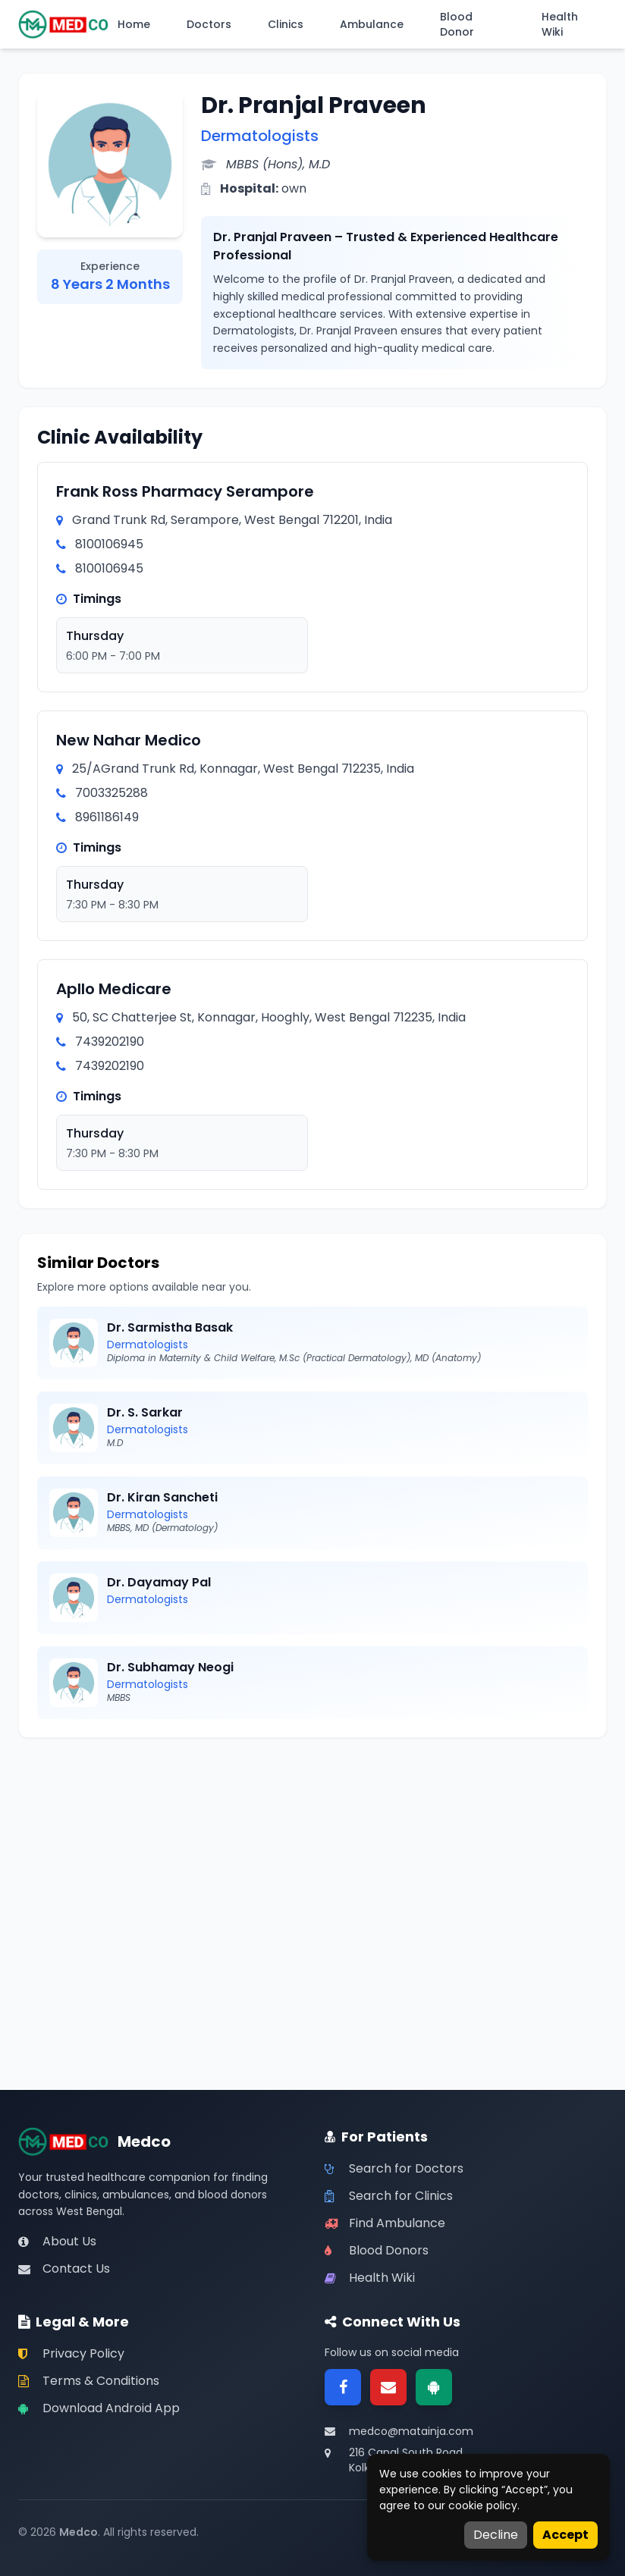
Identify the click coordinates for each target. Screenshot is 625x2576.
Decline (495, 2534)
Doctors (209, 24)
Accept (565, 2534)
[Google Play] (434, 2387)
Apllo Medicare (113, 988)
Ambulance (372, 24)
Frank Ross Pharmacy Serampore (185, 491)
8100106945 (109, 544)
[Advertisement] (312, 1862)
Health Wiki (560, 24)
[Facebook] (343, 2387)
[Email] (388, 2387)
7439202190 (109, 1041)
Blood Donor (457, 24)
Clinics (285, 24)
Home (134, 24)
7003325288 (111, 793)
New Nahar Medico (128, 740)
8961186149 (107, 817)
